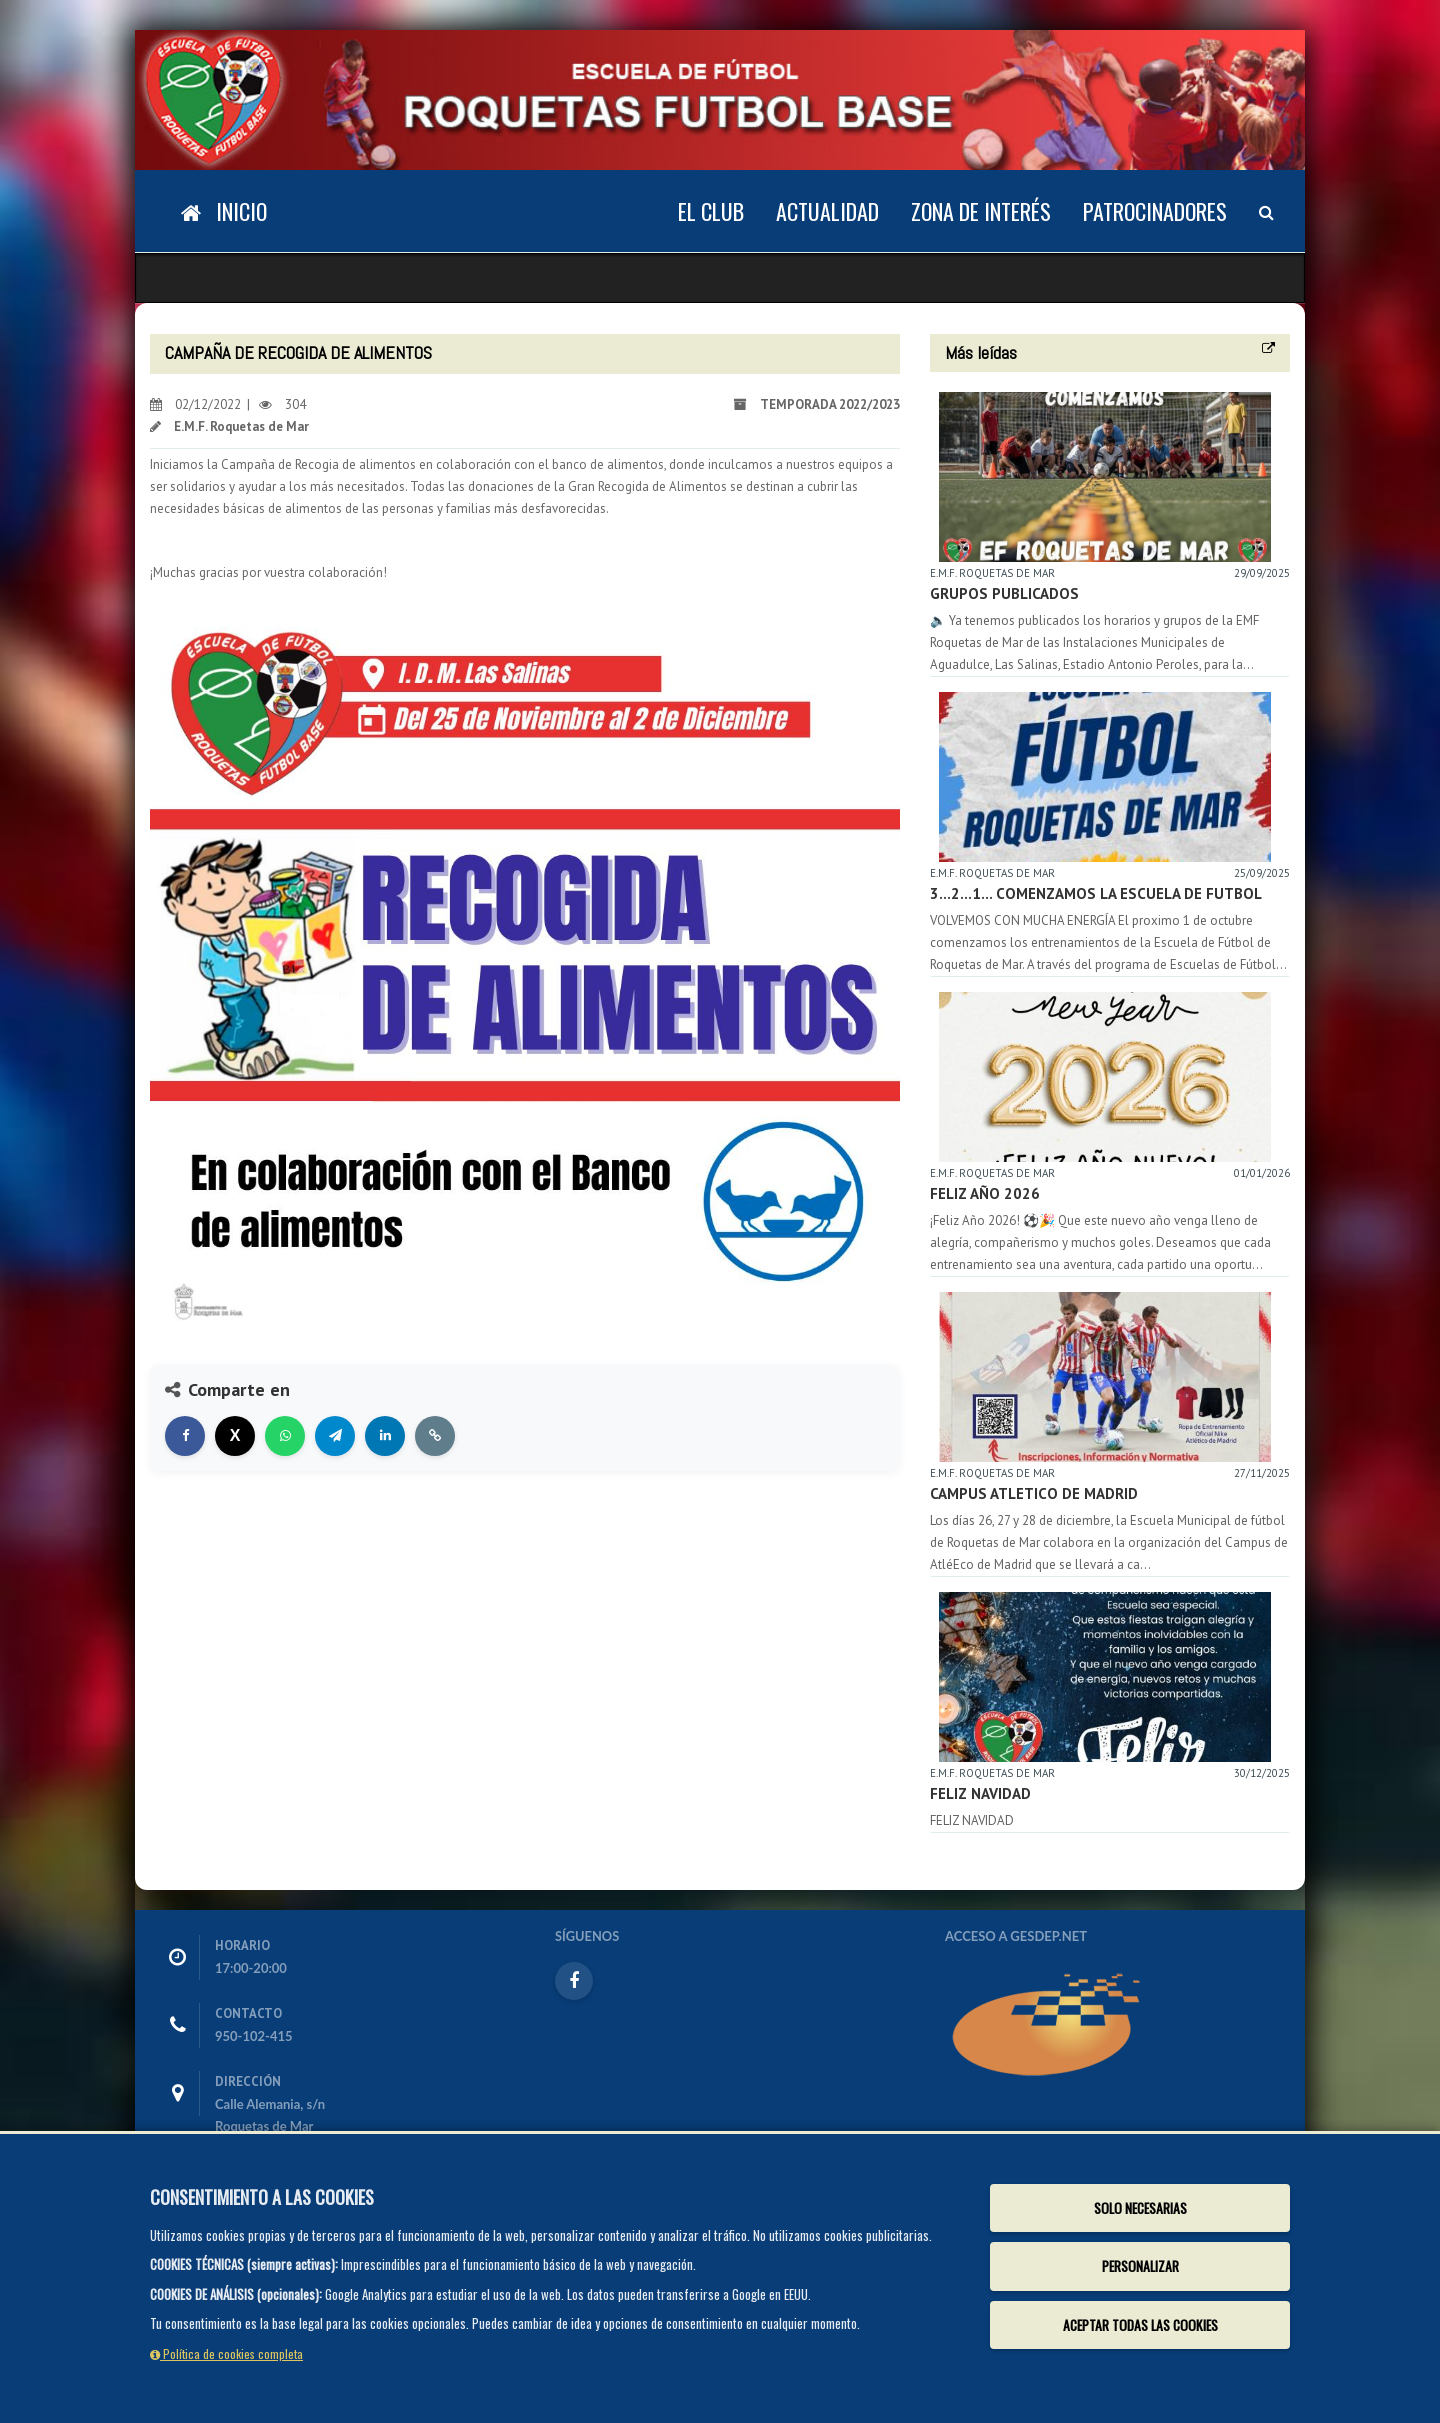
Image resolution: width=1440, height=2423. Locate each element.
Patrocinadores (1155, 211)
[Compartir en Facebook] (185, 1436)
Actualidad (827, 211)
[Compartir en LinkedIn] (385, 1436)
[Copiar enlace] (435, 1436)
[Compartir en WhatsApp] (285, 1436)
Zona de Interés (981, 211)
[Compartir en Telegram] (335, 1436)
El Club (711, 211)
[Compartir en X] (235, 1436)
